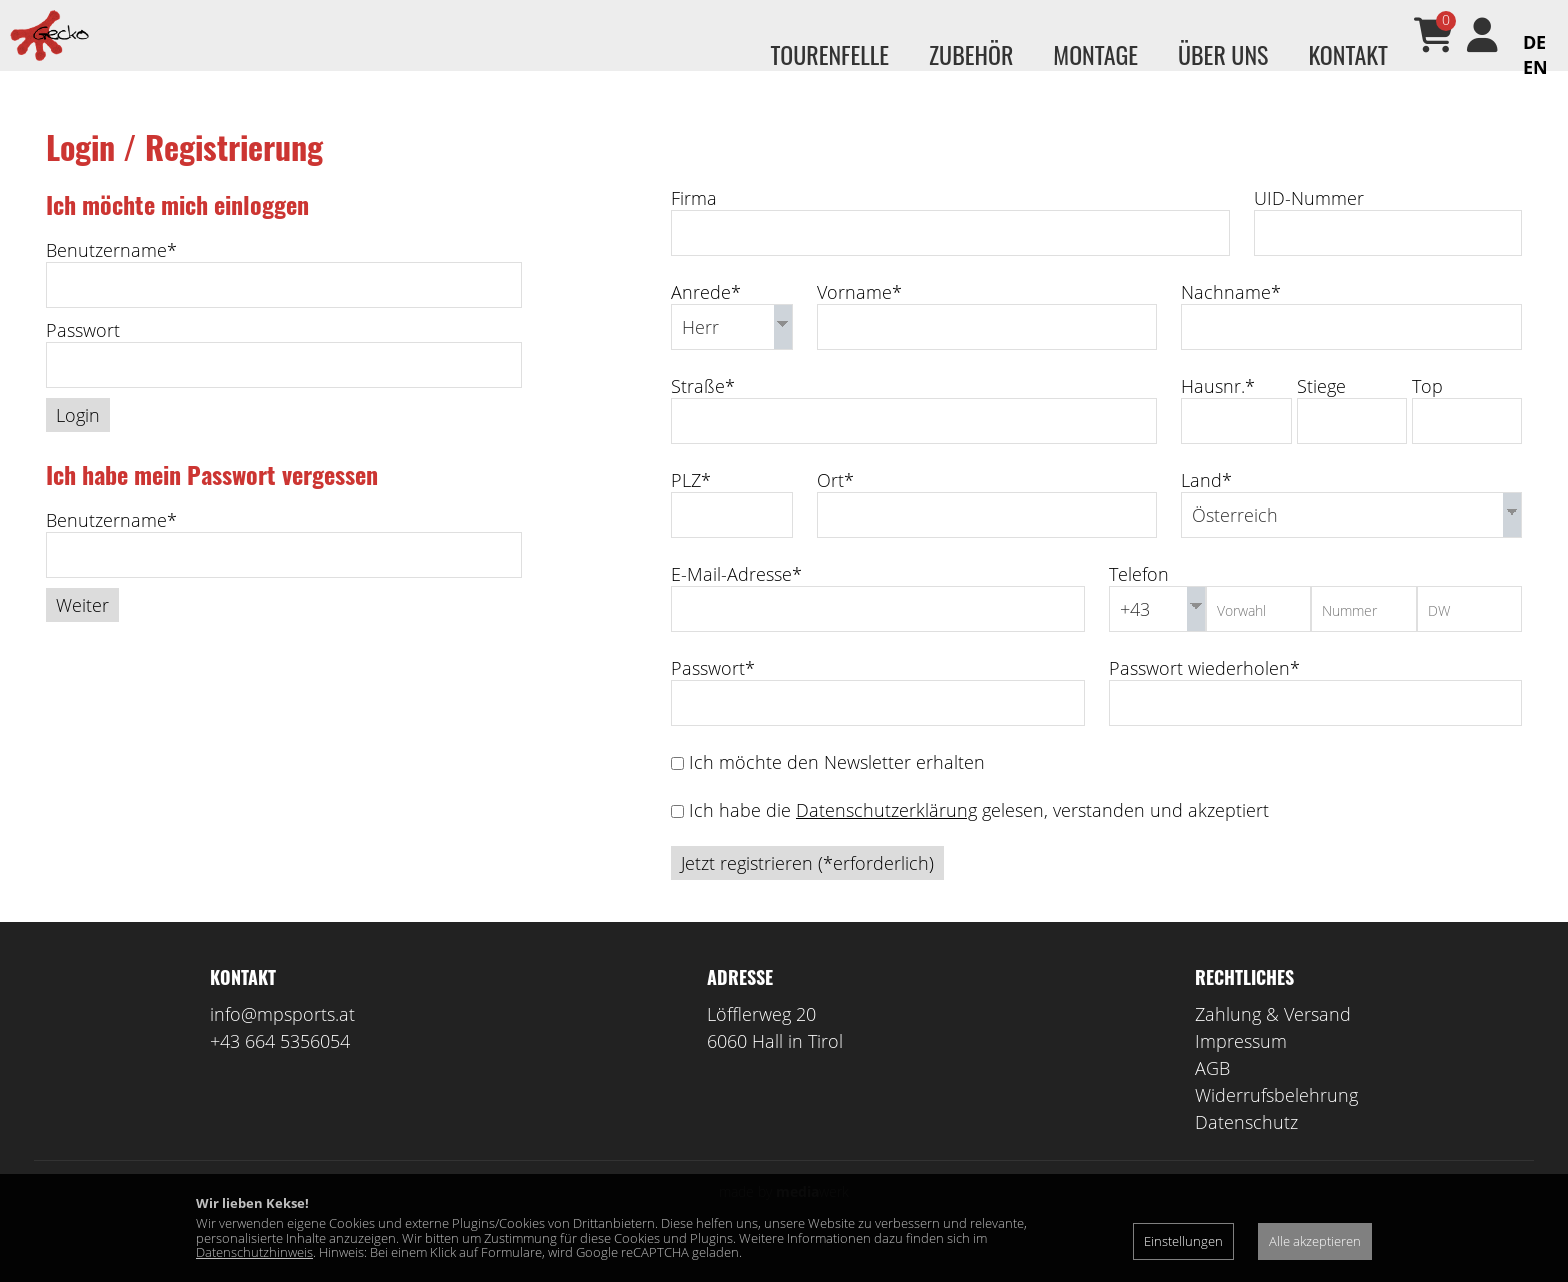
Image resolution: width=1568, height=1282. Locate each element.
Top (1427, 415)
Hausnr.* (1218, 415)
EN (1535, 67)
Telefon (1139, 603)
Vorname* (859, 321)
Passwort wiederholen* (1204, 697)
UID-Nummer (1309, 227)
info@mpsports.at (282, 1043)
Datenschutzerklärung (886, 839)
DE (1534, 42)
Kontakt (1348, 54)
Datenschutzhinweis (254, 1252)
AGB (1212, 1097)
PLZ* (691, 509)
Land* (1206, 509)
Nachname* (1231, 321)
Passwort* (713, 697)
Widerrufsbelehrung (1276, 1124)
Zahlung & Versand (1273, 1043)
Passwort (83, 359)
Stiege (1321, 415)
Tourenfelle (829, 54)
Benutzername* (111, 279)
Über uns (1223, 54)
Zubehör (971, 54)
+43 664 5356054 (280, 1070)
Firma (694, 227)
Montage (1095, 54)
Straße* (703, 415)
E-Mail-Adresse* (736, 603)
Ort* (835, 509)
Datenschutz (1246, 1151)
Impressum (1241, 1070)
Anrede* (706, 321)
